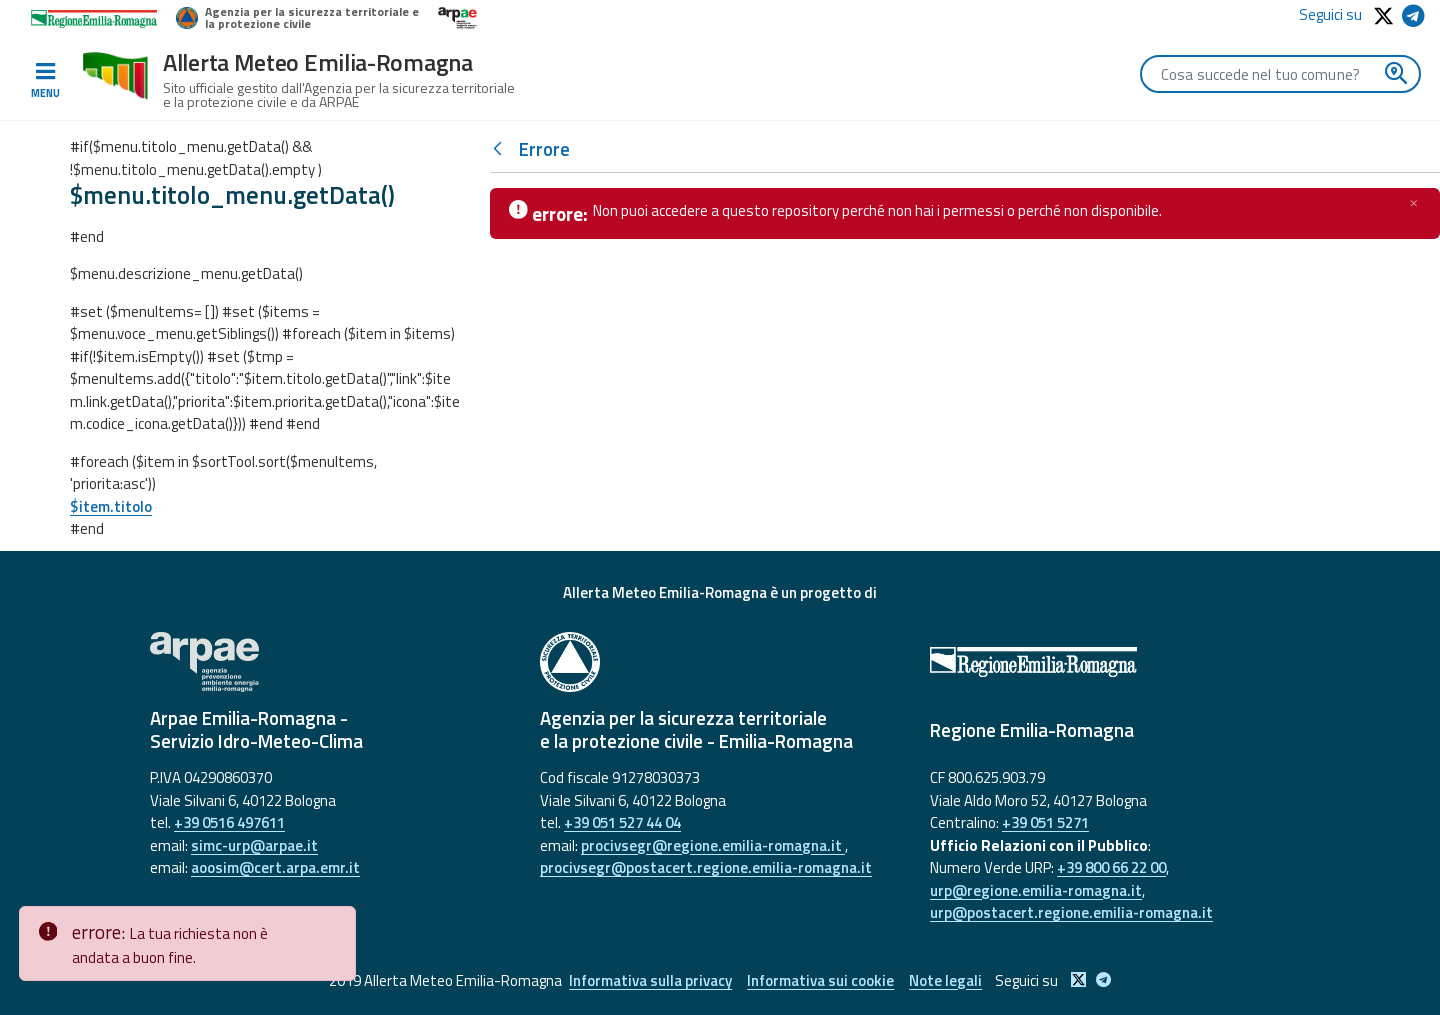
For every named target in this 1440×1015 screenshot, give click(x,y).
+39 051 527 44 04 (622, 822)
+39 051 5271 (1045, 822)
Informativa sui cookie (820, 980)
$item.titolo (111, 506)
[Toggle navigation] (45, 81)
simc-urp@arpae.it (254, 845)
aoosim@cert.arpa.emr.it (275, 867)
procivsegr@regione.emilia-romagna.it (713, 845)
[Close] (337, 922)
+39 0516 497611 (229, 822)
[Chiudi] (1414, 203)
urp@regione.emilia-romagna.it (1036, 890)
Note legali (945, 980)
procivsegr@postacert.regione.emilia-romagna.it (706, 867)
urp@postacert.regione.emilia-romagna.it (1071, 912)
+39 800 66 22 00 (1111, 867)
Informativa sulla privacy (650, 980)
